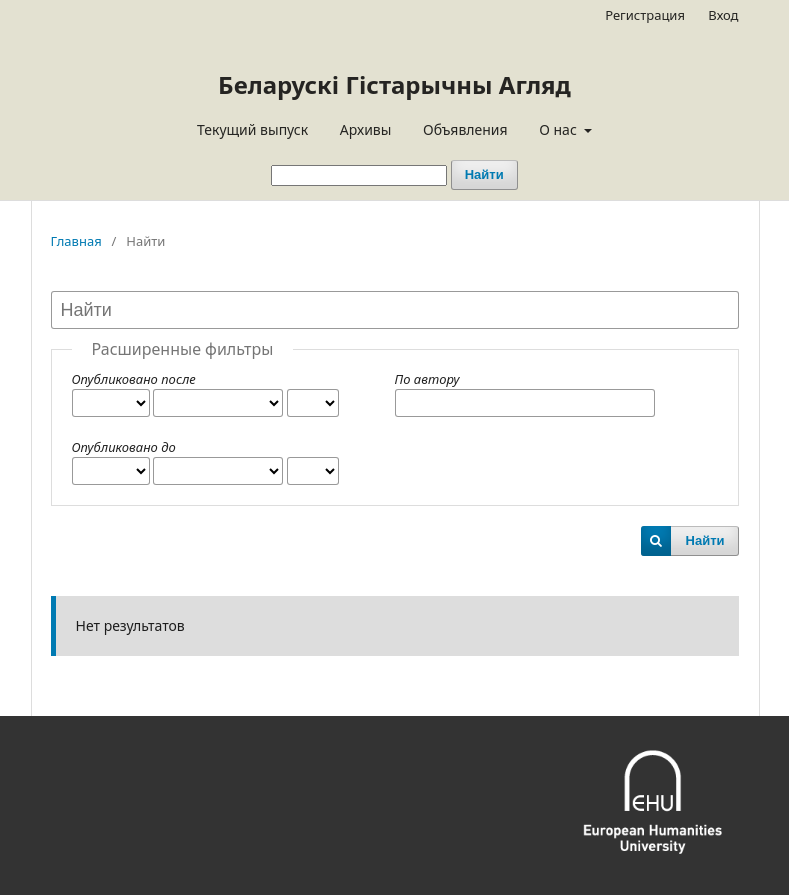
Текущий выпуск (252, 129)
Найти (484, 174)
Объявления (465, 129)
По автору (427, 379)
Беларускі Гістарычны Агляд (394, 84)
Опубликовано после (134, 379)
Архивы (366, 129)
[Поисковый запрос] (359, 175)
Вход (723, 15)
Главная (76, 241)
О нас (559, 129)
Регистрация (645, 15)
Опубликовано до (124, 447)
